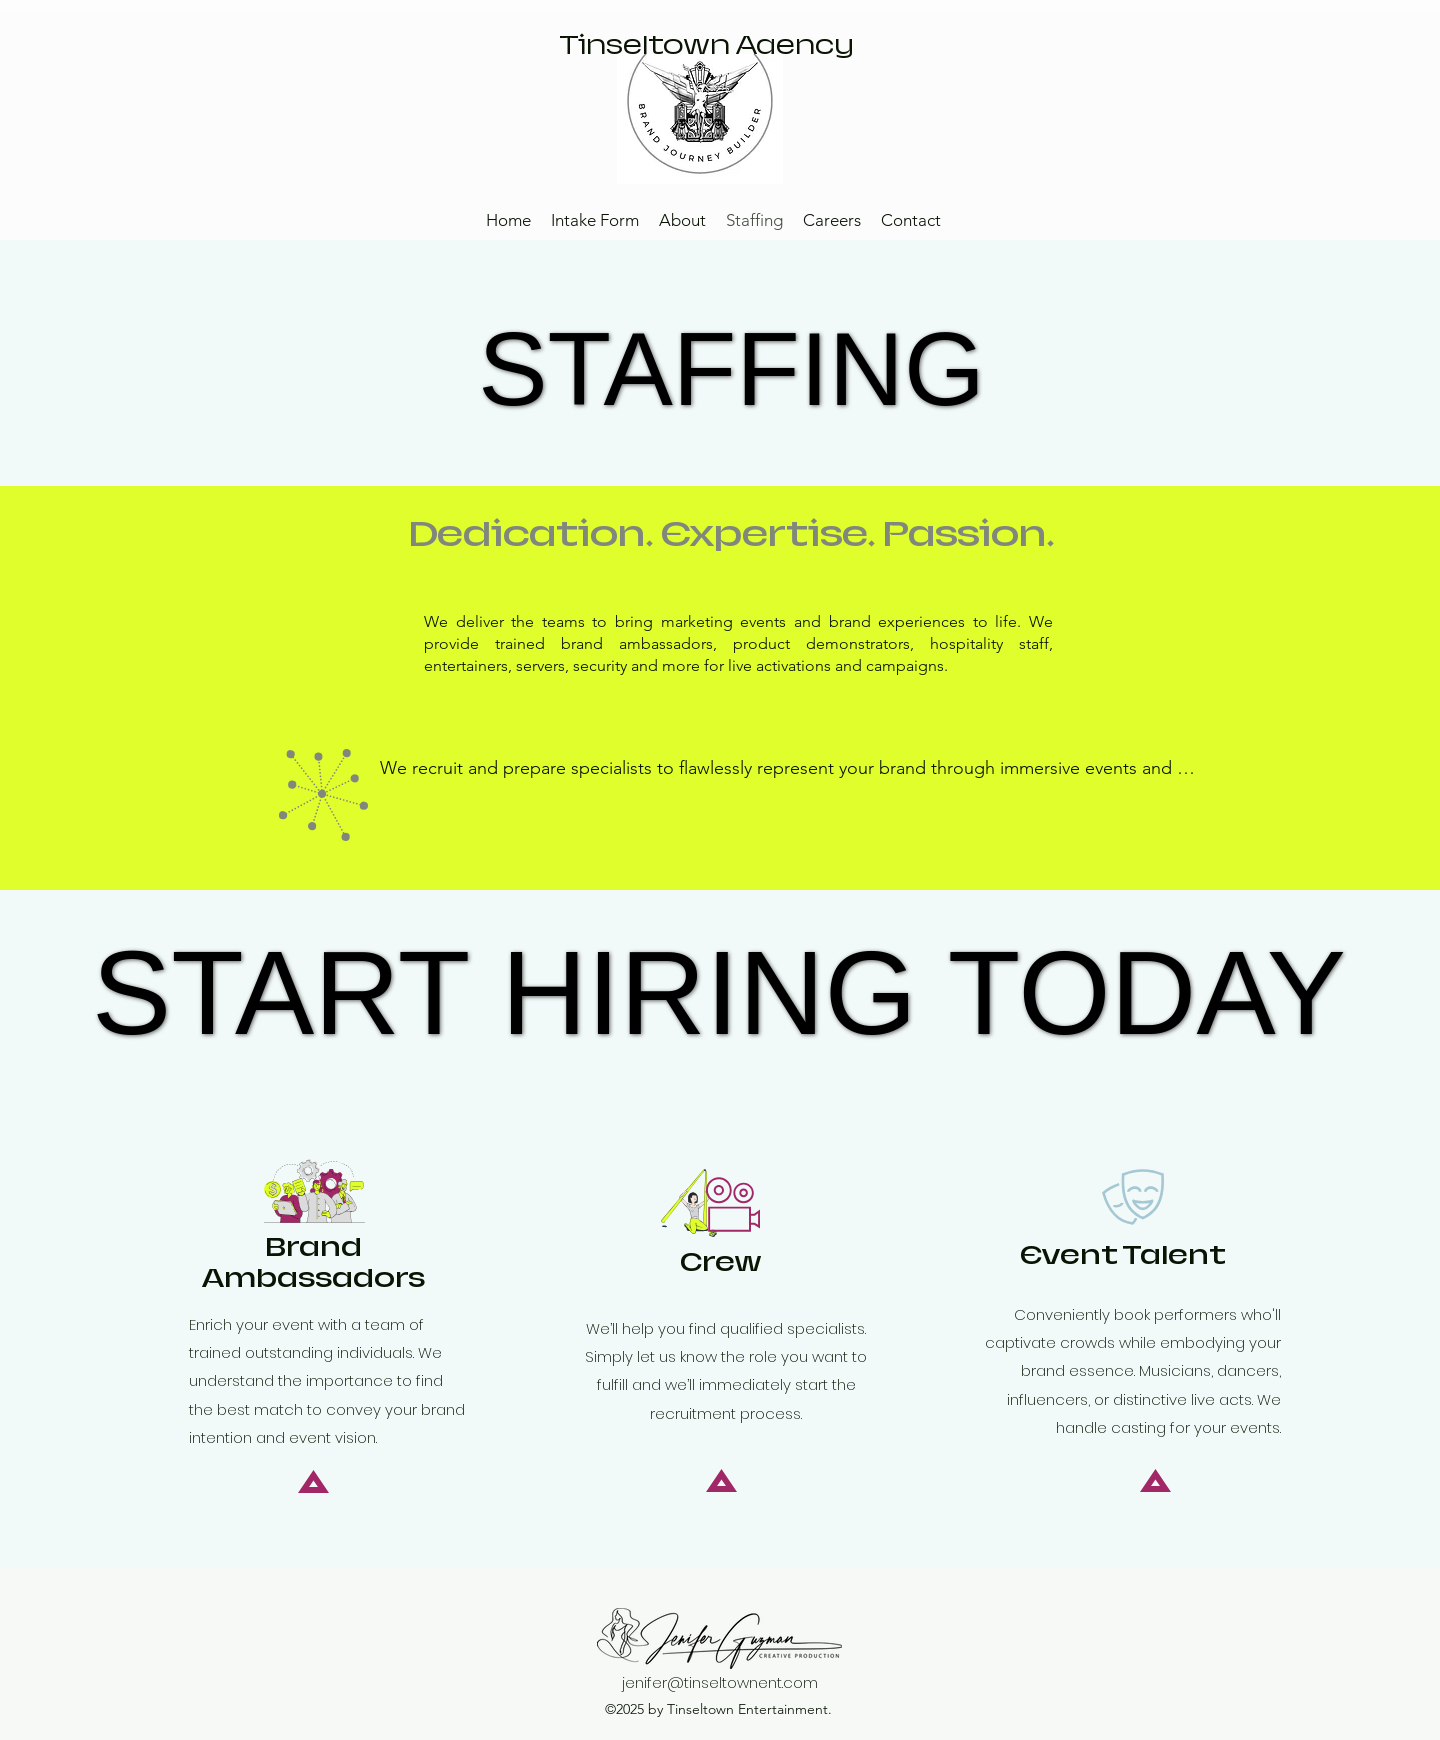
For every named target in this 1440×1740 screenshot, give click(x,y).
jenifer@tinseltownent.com (720, 1682)
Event (1123, 1255)
